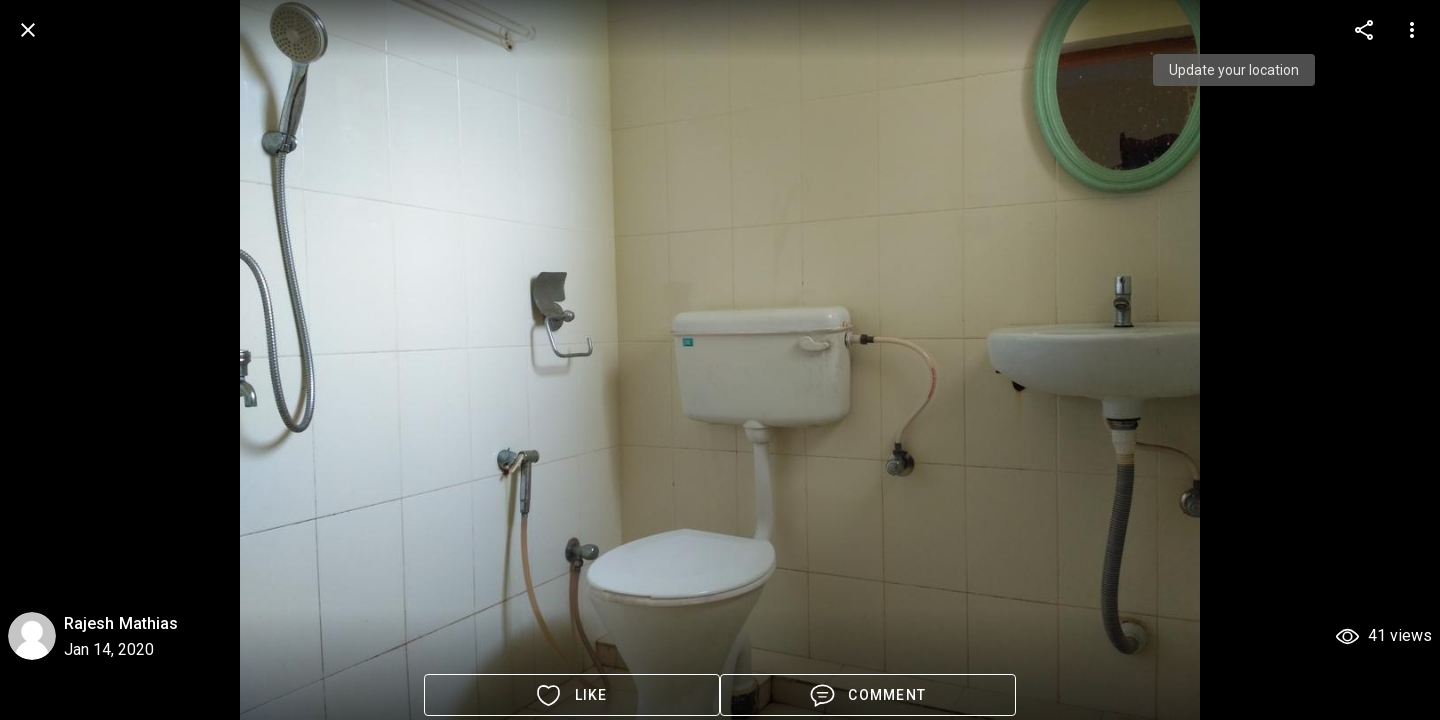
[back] (28, 30)
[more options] (1364, 30)
